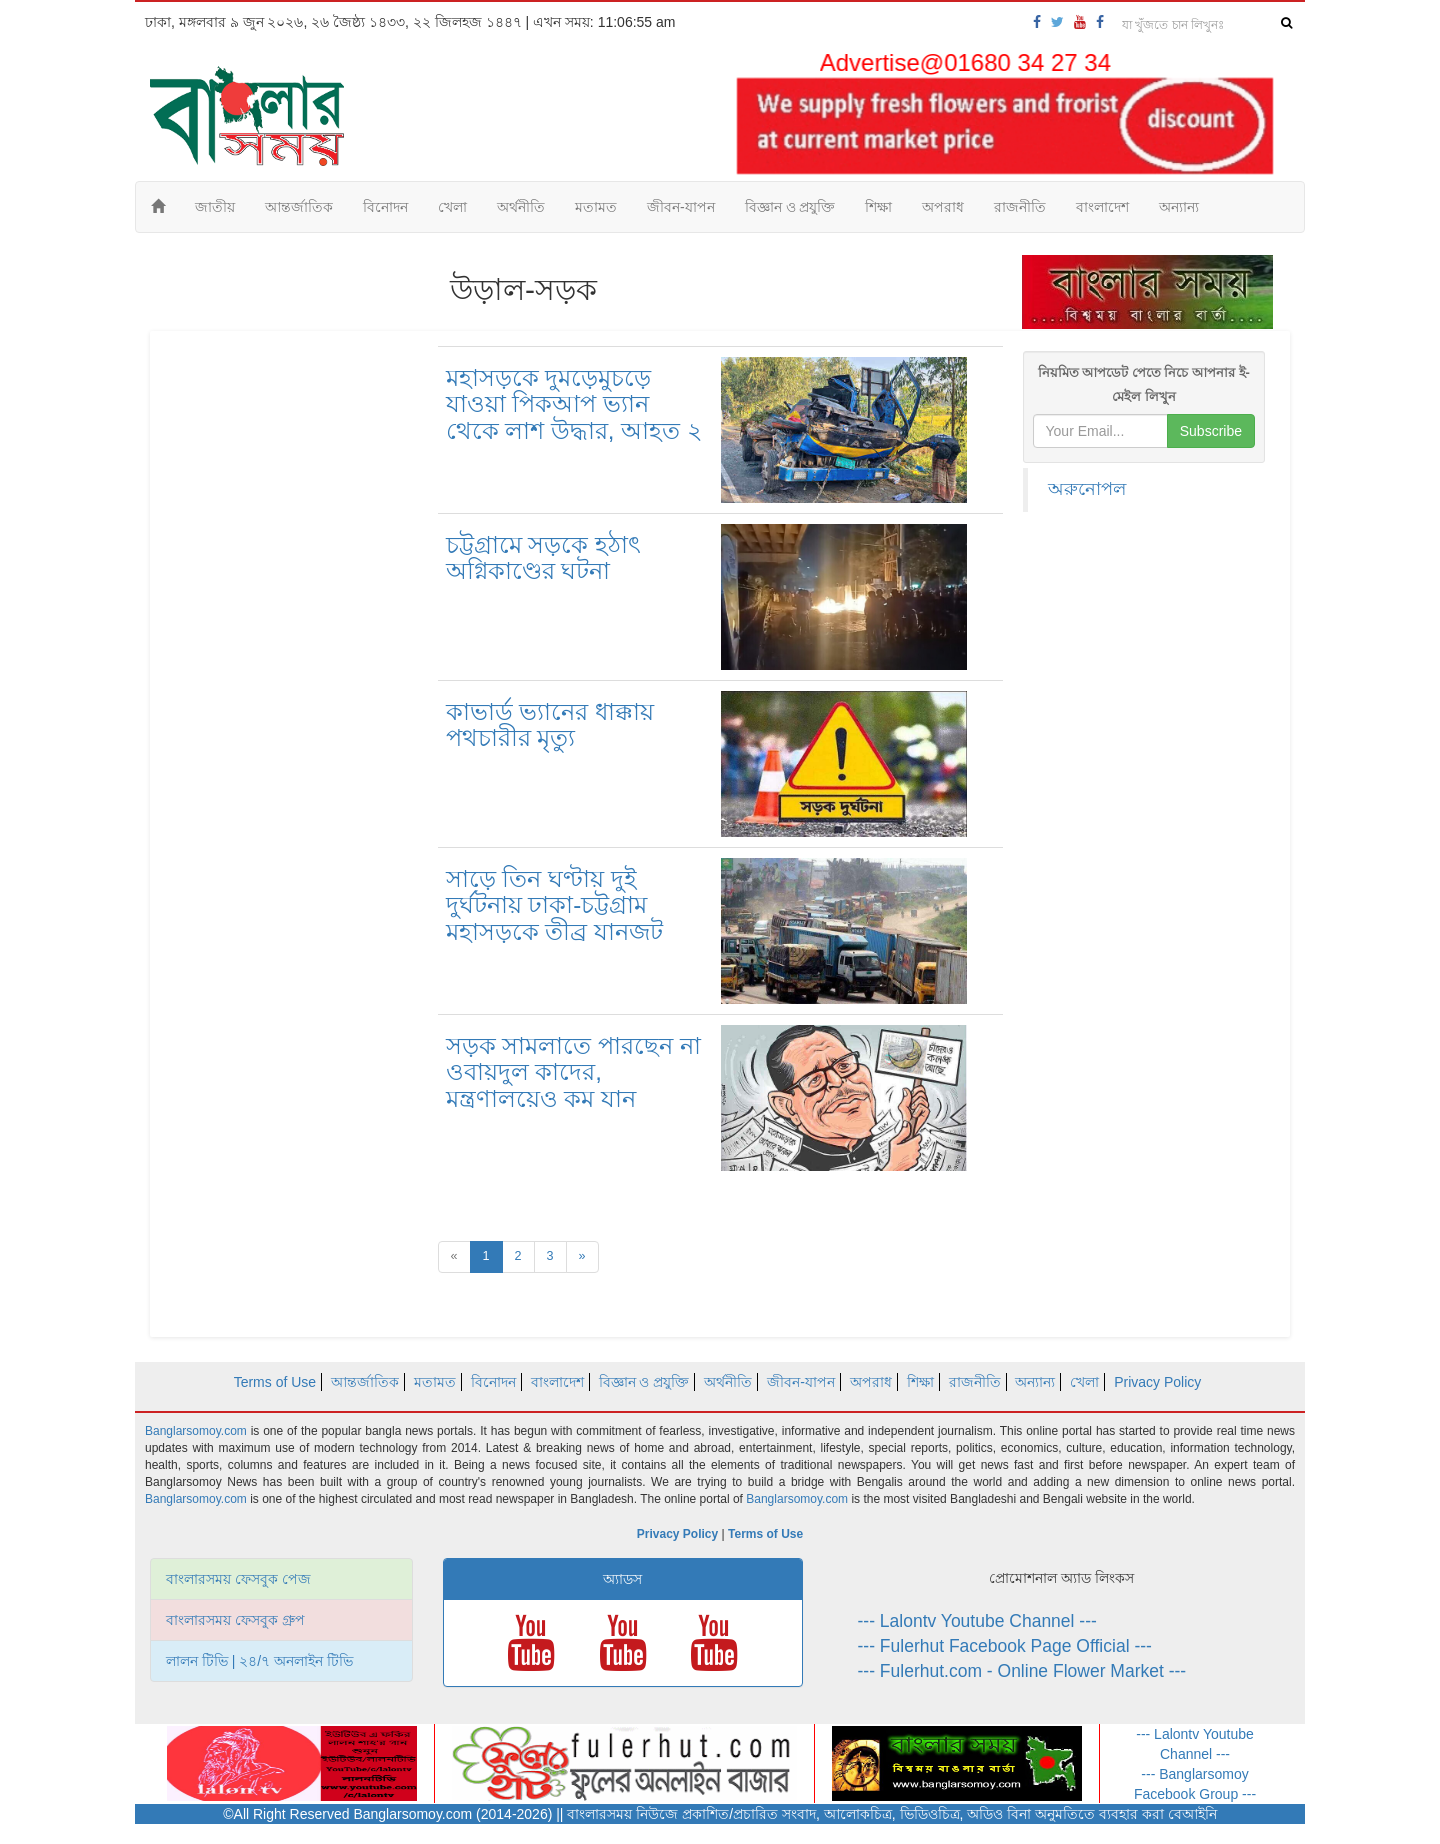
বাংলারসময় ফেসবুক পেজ (238, 1579)
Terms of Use (275, 1382)
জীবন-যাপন (681, 207)
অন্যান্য (1179, 207)
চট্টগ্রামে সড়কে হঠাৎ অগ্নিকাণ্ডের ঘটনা (543, 557)
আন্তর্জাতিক (299, 207)
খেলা (452, 207)
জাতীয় (215, 207)
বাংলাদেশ (1102, 207)
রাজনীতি (1020, 207)
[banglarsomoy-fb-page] (1037, 22)
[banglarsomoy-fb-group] (1100, 22)
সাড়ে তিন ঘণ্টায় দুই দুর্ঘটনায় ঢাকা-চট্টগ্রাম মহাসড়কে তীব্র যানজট (554, 905)
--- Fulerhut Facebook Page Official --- (1005, 1646)
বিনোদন (385, 207)
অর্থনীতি (521, 207)
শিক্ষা (878, 207)
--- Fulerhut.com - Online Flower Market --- (1022, 1671)
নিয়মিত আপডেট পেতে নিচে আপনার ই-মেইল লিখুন (1144, 384)
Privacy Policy (1157, 1382)
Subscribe (1211, 431)
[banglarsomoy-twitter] (1057, 22)
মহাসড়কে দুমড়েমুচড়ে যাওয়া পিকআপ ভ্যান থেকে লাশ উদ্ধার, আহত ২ (574, 404)
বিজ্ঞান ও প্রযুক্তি (790, 207)
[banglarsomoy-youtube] (1080, 22)
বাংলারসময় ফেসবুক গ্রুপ (235, 1620)
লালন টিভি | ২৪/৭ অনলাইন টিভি (259, 1661)
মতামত (596, 207)
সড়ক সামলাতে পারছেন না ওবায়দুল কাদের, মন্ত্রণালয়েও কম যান (573, 1072)
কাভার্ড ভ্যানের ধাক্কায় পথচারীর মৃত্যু (550, 724)
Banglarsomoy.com (198, 1431)
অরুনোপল (1087, 489)
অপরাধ (943, 207)
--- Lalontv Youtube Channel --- (977, 1621)
